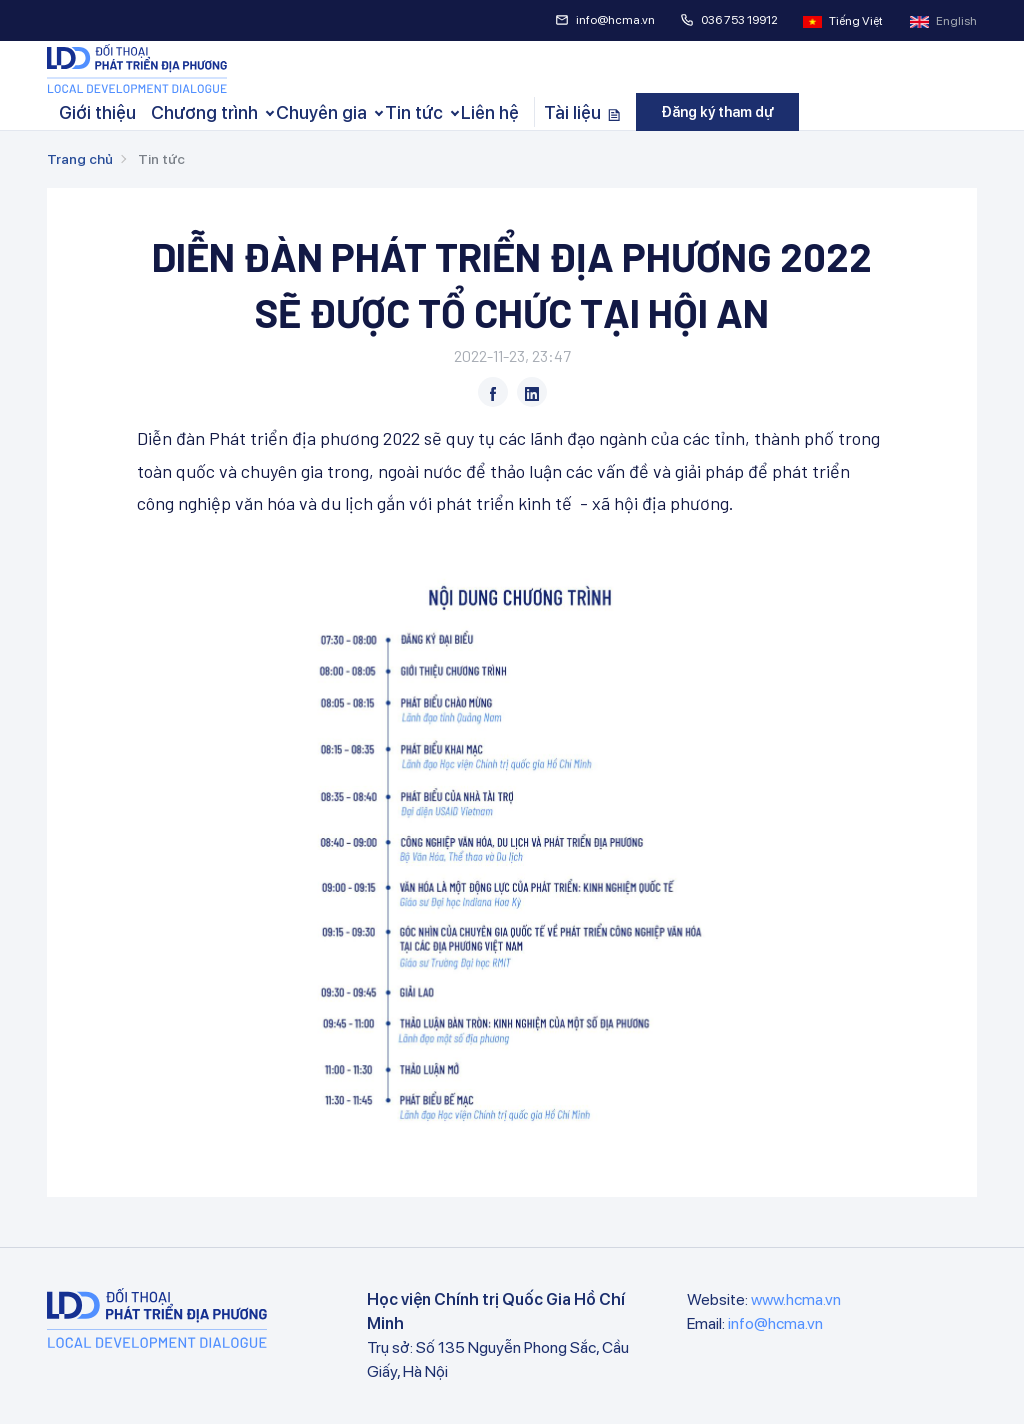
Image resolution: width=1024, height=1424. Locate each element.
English (943, 21)
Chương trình (204, 112)
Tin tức (414, 112)
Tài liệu (582, 112)
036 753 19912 (729, 20)
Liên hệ (490, 112)
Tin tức (161, 159)
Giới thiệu (97, 112)
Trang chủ (80, 159)
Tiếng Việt (844, 21)
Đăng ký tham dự (717, 112)
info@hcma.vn (605, 20)
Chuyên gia (321, 112)
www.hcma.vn (796, 1299)
